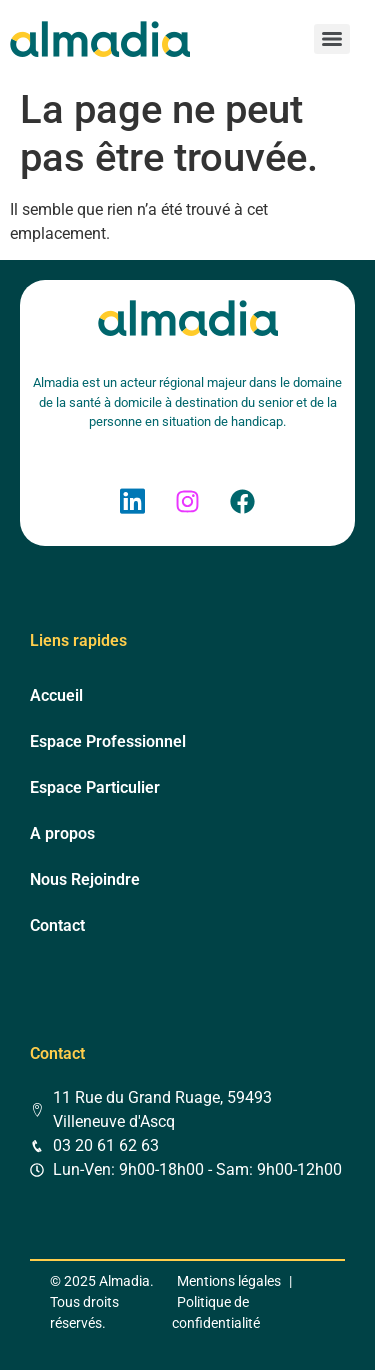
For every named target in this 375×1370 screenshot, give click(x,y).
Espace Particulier (95, 787)
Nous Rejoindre (85, 879)
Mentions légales (229, 1281)
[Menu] (332, 39)
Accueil (56, 695)
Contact (57, 925)
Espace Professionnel (108, 741)
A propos (62, 833)
